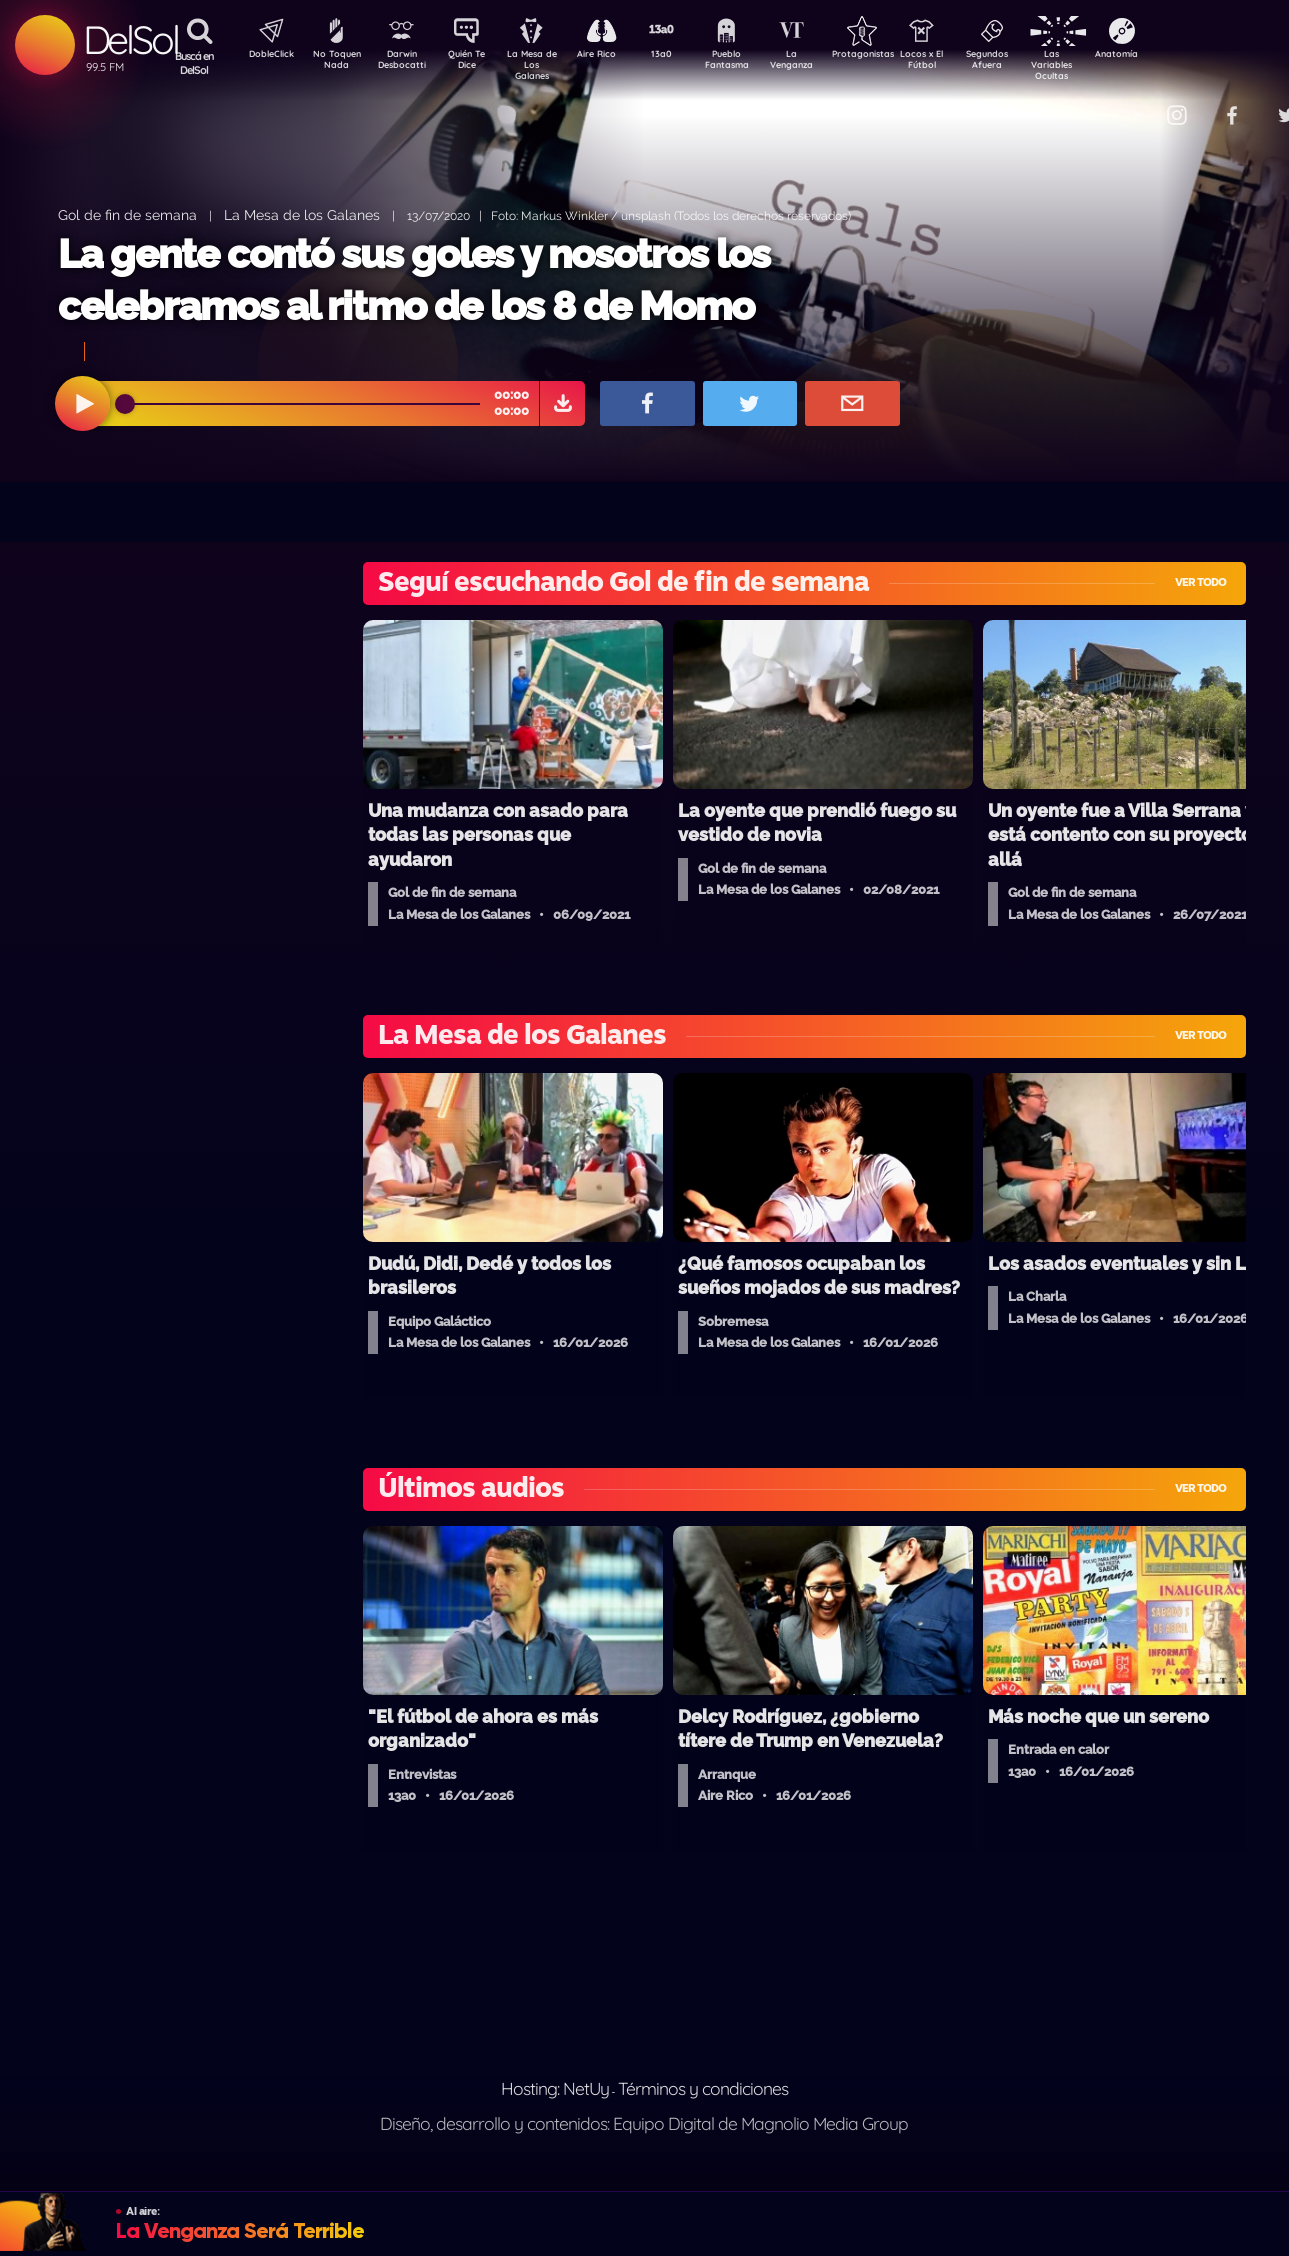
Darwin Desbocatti (404, 63)
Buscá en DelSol (194, 63)
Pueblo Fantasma (754, 63)
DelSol (130, 39)
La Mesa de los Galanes (302, 214)
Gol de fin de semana (127, 214)
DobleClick (264, 56)
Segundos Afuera (1034, 63)
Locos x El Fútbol (964, 63)
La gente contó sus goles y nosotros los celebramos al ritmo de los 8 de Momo (414, 279)
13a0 (684, 56)
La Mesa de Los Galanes (544, 64)
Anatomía (1174, 56)
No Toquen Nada (334, 63)
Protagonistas (894, 56)
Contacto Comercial (1135, 102)
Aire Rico (614, 56)
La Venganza (824, 63)
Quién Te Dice (474, 63)
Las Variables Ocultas (1104, 64)
